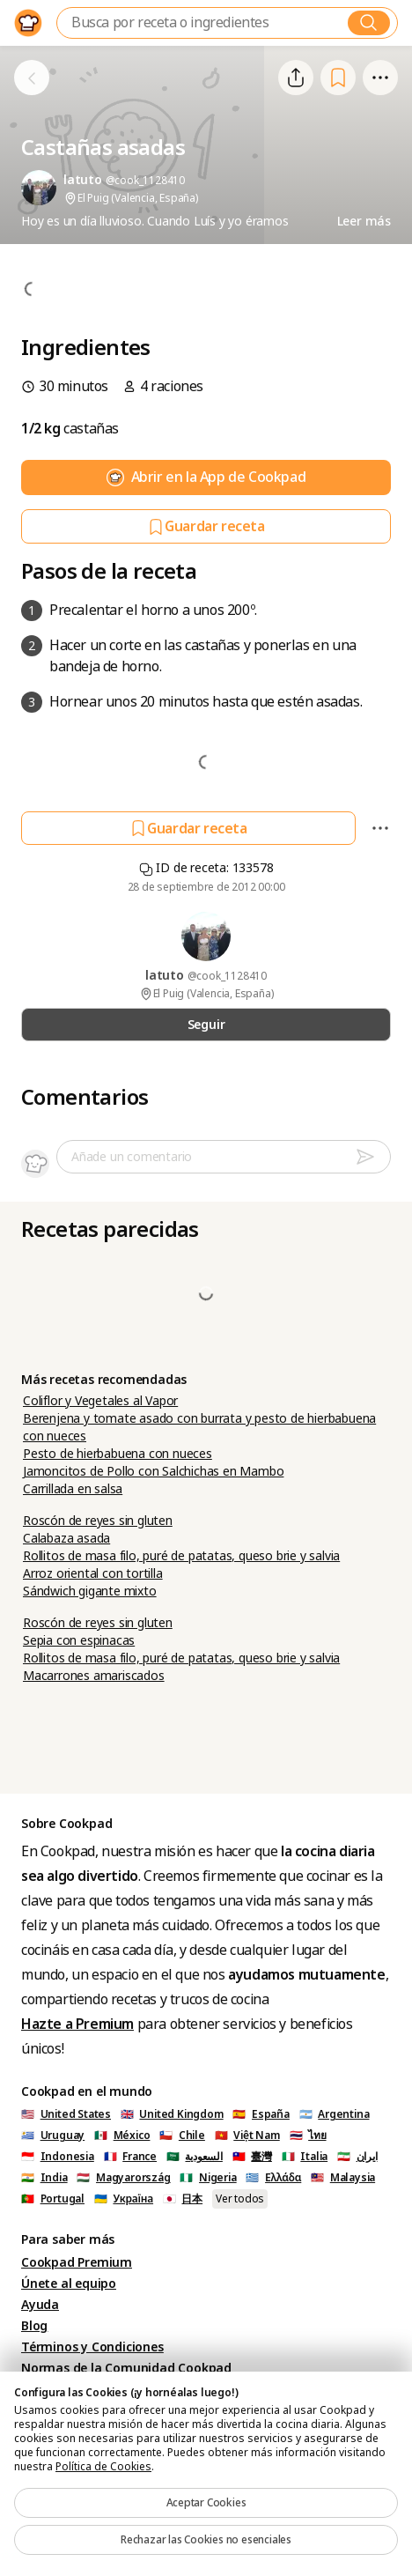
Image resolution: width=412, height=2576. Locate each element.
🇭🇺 (123, 2178)
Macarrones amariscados (94, 1675)
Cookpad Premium (76, 2262)
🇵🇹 (53, 2199)
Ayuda (40, 2304)
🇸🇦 (194, 2157)
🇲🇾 (343, 2178)
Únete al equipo (68, 2283)
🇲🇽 (122, 2135)
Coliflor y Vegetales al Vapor (100, 1401)
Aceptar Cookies (206, 2503)
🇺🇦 (123, 2199)
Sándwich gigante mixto (90, 1591)
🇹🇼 (252, 2157)
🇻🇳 (247, 2135)
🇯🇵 (182, 2199)
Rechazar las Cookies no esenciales (206, 2540)
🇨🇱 (182, 2135)
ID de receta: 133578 (206, 868)
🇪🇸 (260, 2114)
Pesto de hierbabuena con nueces (117, 1453)
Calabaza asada (66, 1538)
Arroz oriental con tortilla (93, 1573)
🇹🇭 (308, 2135)
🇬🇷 (273, 2178)
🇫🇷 (130, 2157)
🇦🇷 (334, 2114)
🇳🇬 (208, 2178)
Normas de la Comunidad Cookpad (126, 2368)
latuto (166, 975)
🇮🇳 (44, 2178)
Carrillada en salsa (72, 1489)
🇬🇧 (172, 2114)
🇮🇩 (57, 2157)
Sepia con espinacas (79, 1640)
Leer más (364, 221)
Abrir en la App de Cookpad (206, 477)
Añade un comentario (131, 1157)
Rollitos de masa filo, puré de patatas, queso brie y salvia (181, 1556)
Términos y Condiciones (92, 2347)
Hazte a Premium (77, 2024)
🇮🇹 (304, 2157)
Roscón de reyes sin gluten (98, 1520)
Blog (34, 2326)
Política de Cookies (103, 2467)
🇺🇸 (66, 2114)
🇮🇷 (357, 2157)
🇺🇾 (53, 2135)
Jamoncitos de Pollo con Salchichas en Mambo (153, 1471)
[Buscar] (369, 23)
